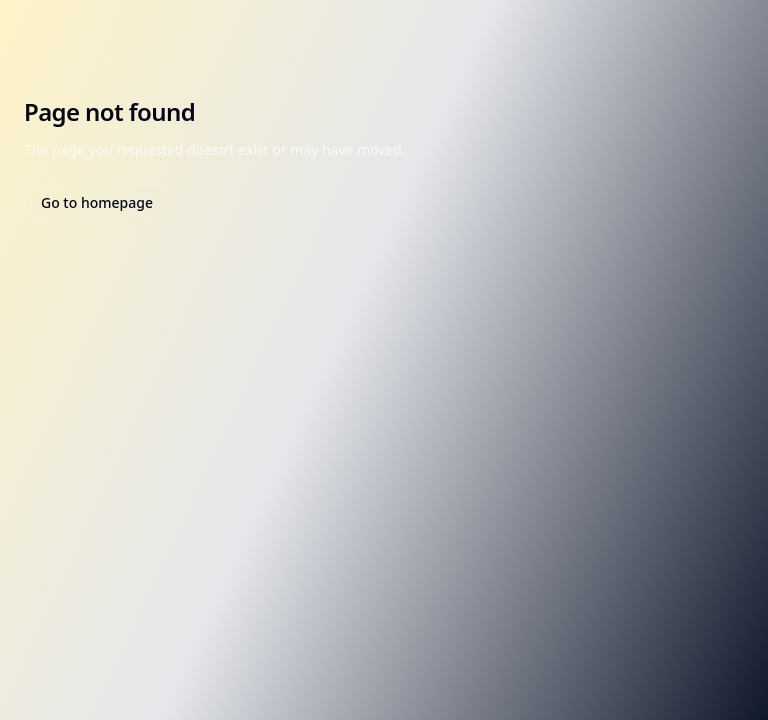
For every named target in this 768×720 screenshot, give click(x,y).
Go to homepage (97, 202)
